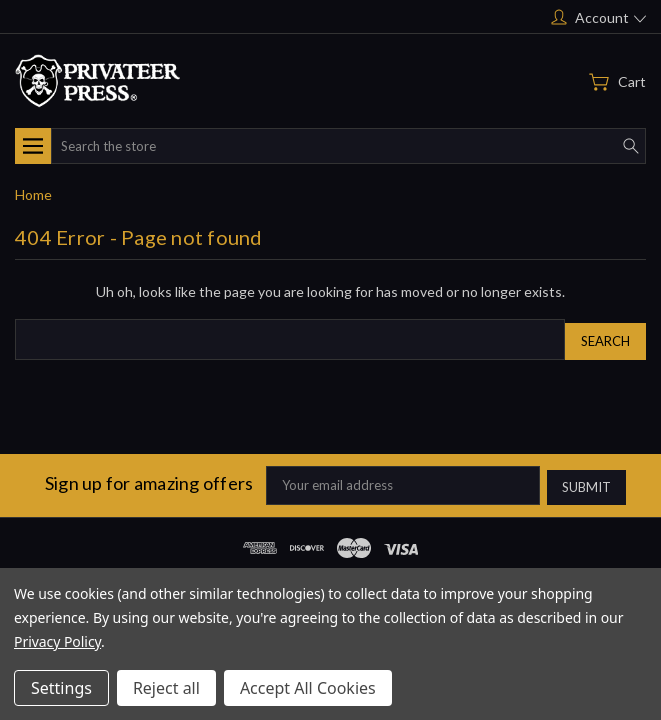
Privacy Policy (57, 641)
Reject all (166, 688)
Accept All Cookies (308, 688)
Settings (61, 688)
